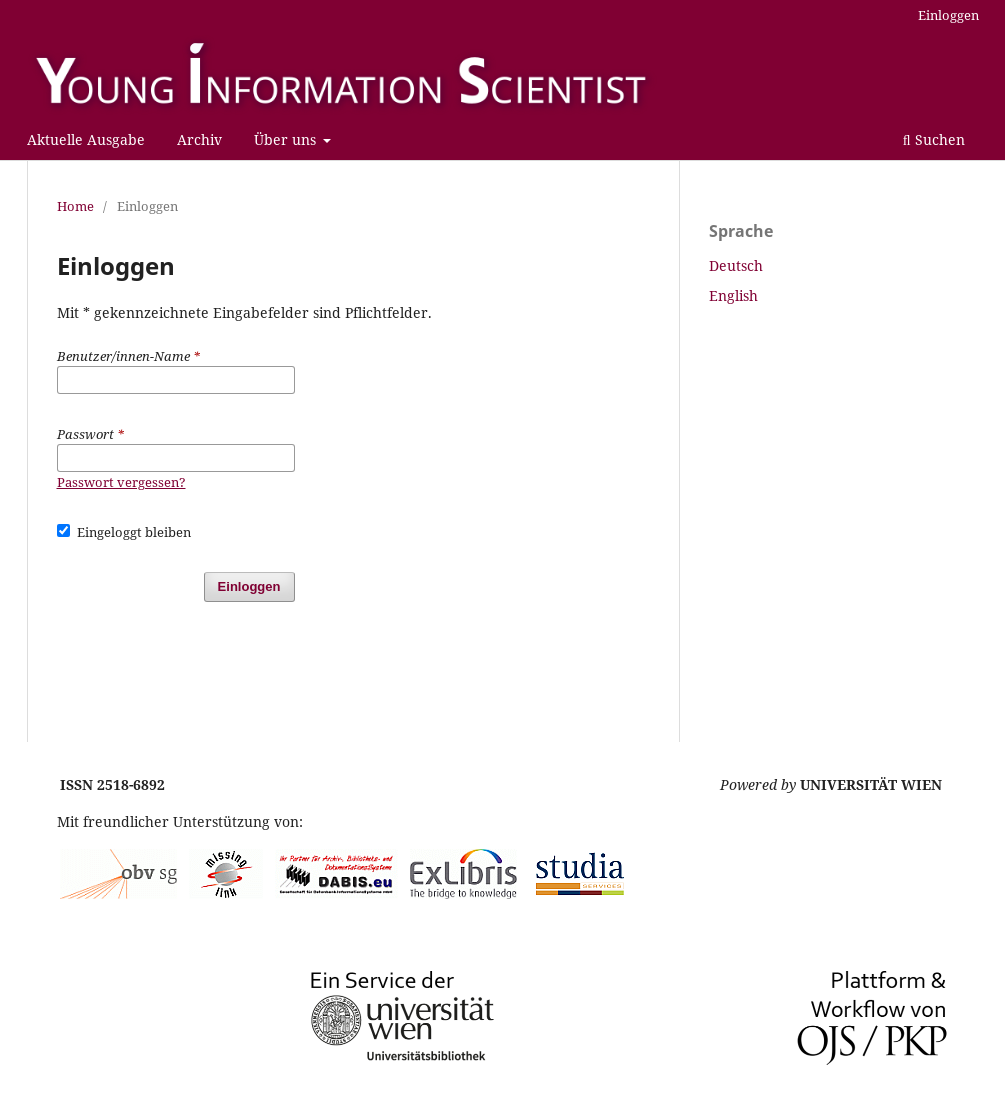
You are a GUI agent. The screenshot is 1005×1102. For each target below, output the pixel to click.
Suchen (934, 139)
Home (75, 206)
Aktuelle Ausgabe (86, 139)
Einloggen (948, 15)
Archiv (199, 139)
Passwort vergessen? (121, 482)
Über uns (287, 139)
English (733, 295)
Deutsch (736, 265)
